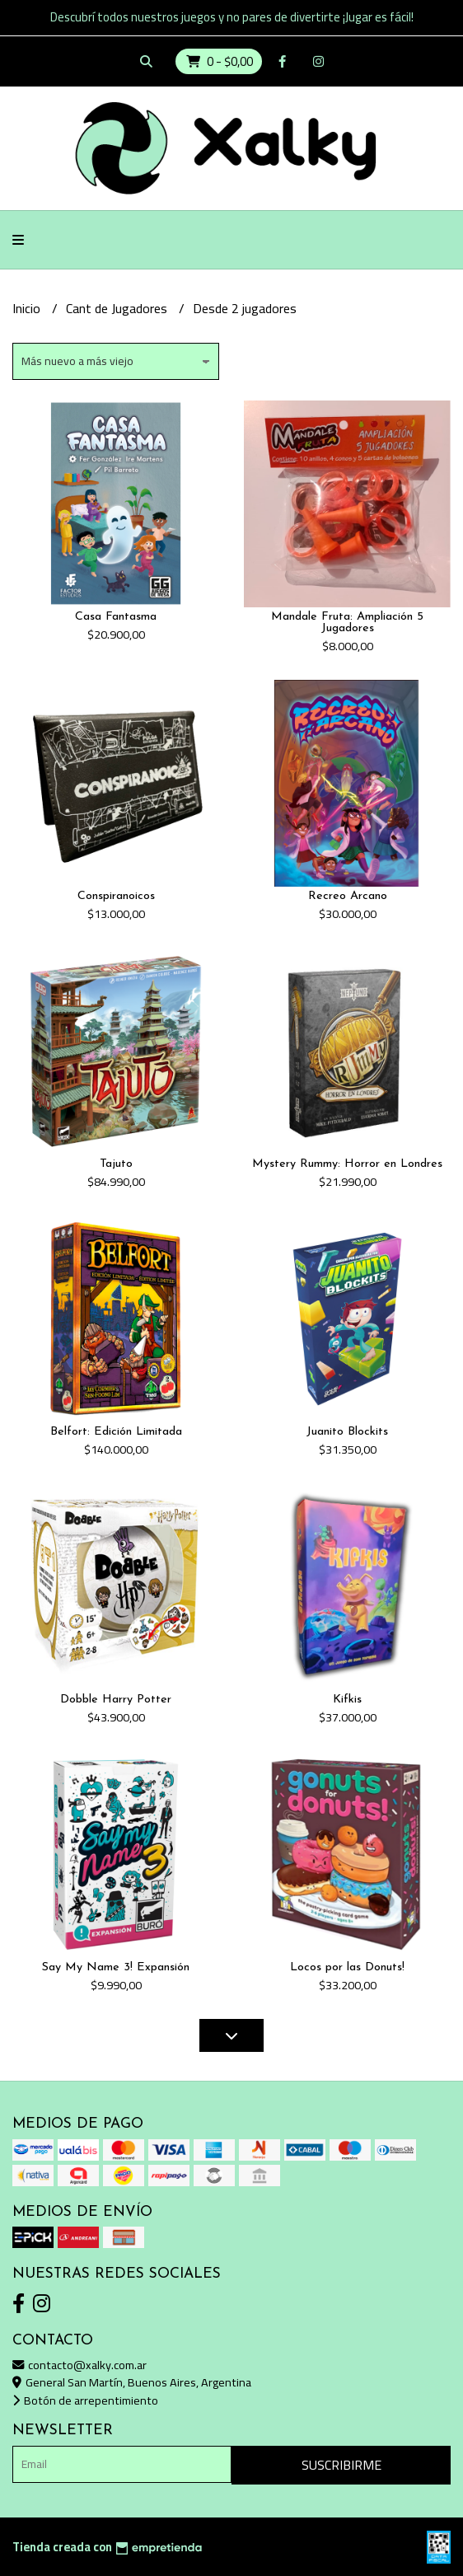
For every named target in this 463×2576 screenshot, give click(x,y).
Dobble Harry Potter (115, 1699)
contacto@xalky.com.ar (79, 2365)
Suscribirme (341, 2464)
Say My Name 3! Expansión (115, 1967)
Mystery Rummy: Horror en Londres (347, 1164)
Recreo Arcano (347, 896)
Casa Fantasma (116, 617)
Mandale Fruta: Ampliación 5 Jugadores (347, 623)
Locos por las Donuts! (347, 1967)
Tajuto (116, 1164)
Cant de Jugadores (118, 308)
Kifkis (347, 1699)
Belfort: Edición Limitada (116, 1432)
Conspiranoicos (116, 896)
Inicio (28, 308)
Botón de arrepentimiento (85, 2400)
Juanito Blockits (347, 1432)
